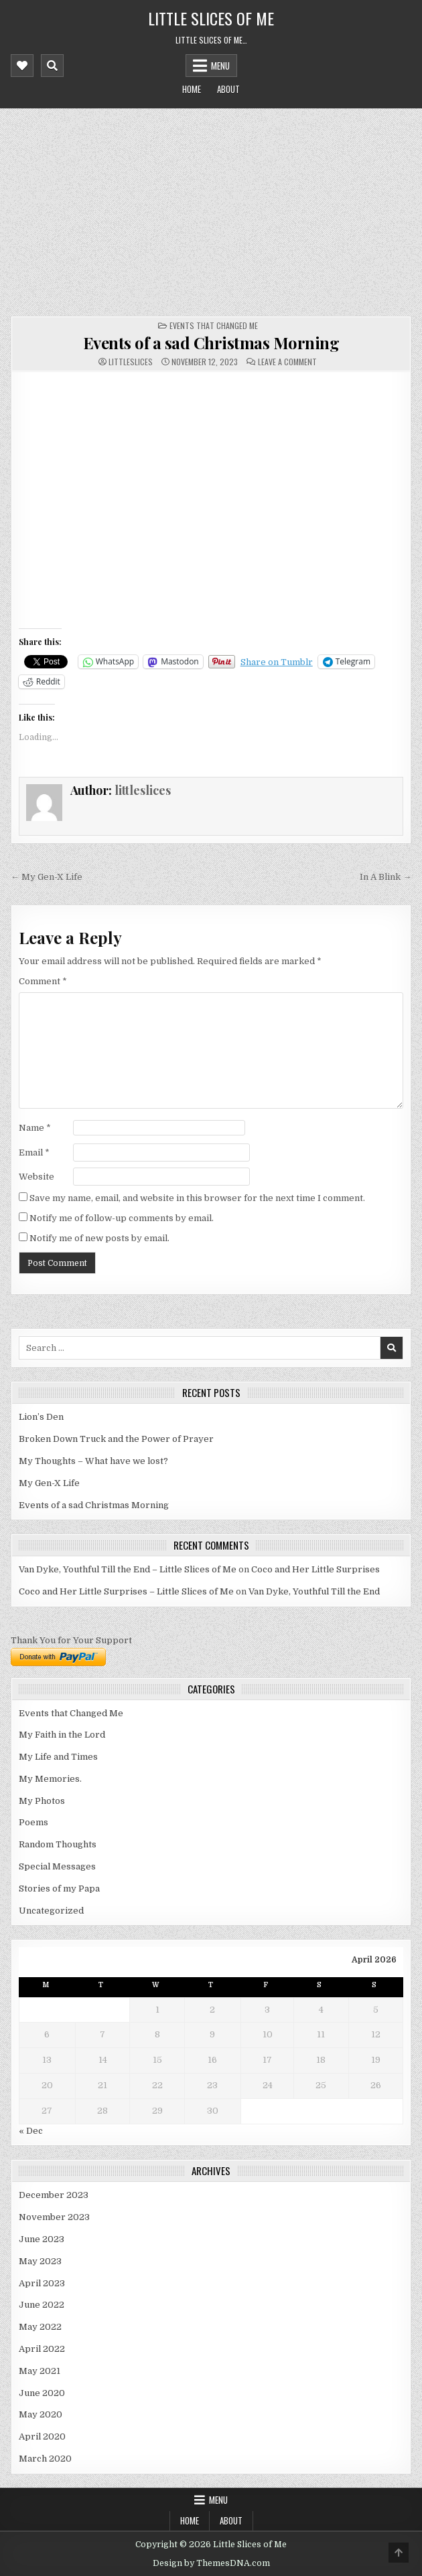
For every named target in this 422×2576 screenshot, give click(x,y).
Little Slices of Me (211, 18)
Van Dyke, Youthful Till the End (314, 1591)
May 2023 (40, 2261)
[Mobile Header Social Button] (22, 65)
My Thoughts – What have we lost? (93, 1461)
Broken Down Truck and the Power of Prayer (116, 1439)
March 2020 (45, 2459)
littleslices (131, 362)
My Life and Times (58, 1757)
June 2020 (42, 2393)
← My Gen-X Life (46, 877)
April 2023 (42, 2283)
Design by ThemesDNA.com (211, 2563)
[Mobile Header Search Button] (52, 65)
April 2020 (42, 2436)
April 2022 (42, 2349)
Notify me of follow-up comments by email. (121, 1218)
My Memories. (50, 1779)
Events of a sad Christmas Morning (211, 342)
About (228, 89)
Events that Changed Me (213, 325)
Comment (43, 981)
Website (36, 1177)
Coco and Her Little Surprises (315, 1569)
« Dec (31, 2131)
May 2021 (39, 2371)
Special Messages (57, 1866)
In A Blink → (385, 877)
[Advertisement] (211, 208)
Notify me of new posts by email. (99, 1238)
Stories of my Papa (59, 1888)
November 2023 (54, 2217)
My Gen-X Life (49, 1483)
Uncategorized (51, 1911)
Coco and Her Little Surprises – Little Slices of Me (126, 1591)
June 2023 (41, 2239)
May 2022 (40, 2327)
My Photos (42, 1801)
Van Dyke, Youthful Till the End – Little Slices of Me (127, 1569)
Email (34, 1152)
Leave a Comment (287, 362)
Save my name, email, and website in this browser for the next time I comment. (197, 1198)
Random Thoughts (57, 1844)
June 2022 (41, 2305)
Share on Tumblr (276, 662)
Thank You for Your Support (71, 1640)
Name (35, 1128)
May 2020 (40, 2414)
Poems (33, 1822)
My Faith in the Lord (62, 1735)
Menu (220, 65)
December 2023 (53, 2195)
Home (191, 89)
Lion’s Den (41, 1417)
